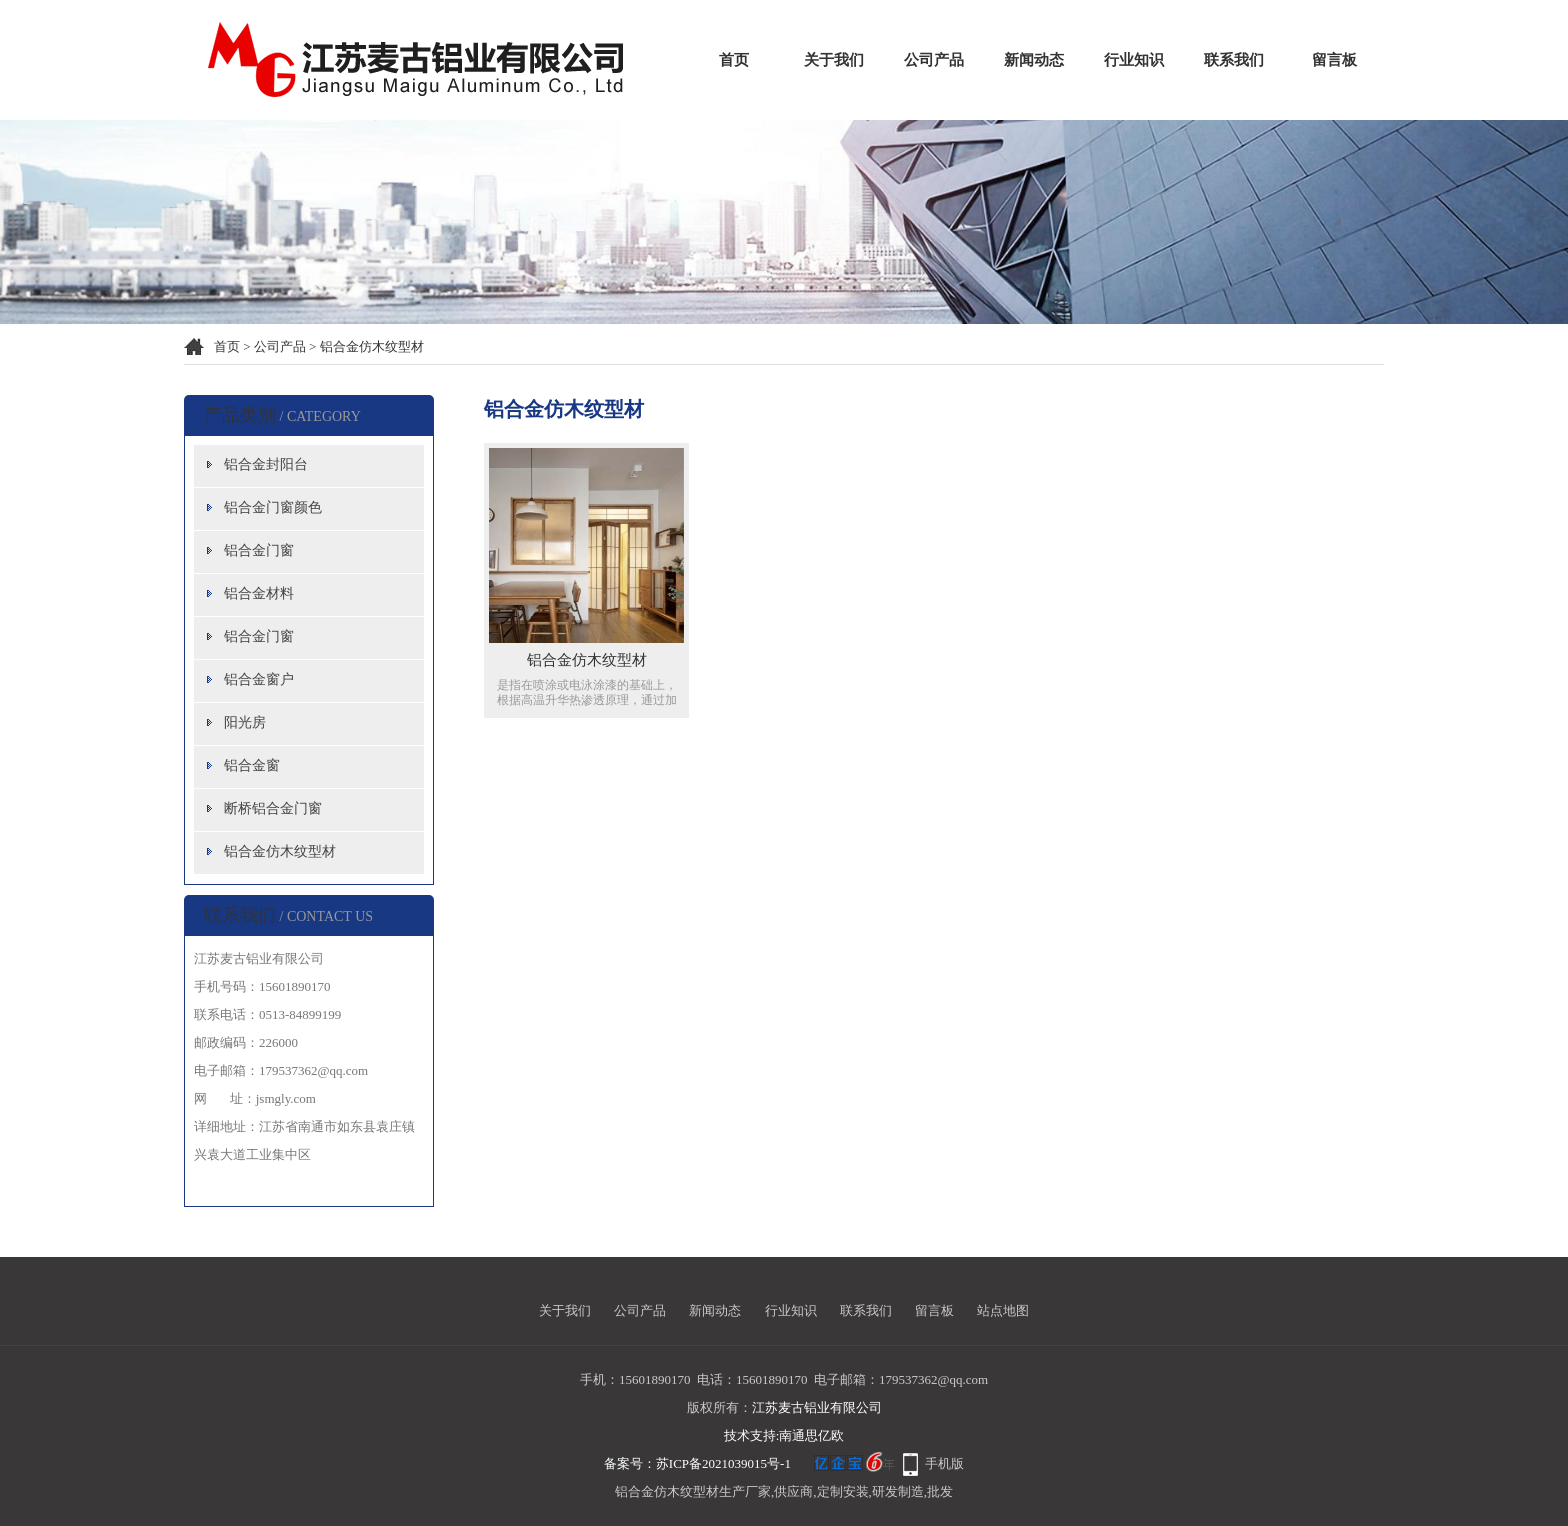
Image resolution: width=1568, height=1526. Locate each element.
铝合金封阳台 (266, 464)
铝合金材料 (259, 593)
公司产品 (934, 60)
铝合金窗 (252, 765)
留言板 (1334, 60)
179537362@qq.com (933, 1379)
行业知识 (1134, 60)
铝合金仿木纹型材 (372, 346)
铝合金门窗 (259, 550)
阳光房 (245, 722)
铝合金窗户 (259, 679)
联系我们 (1234, 60)
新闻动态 (1034, 60)
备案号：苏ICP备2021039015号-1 (697, 1463)
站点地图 (1003, 1310)
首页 (734, 60)
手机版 (944, 1463)
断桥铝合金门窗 (273, 808)
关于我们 (834, 60)
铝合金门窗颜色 (273, 507)
